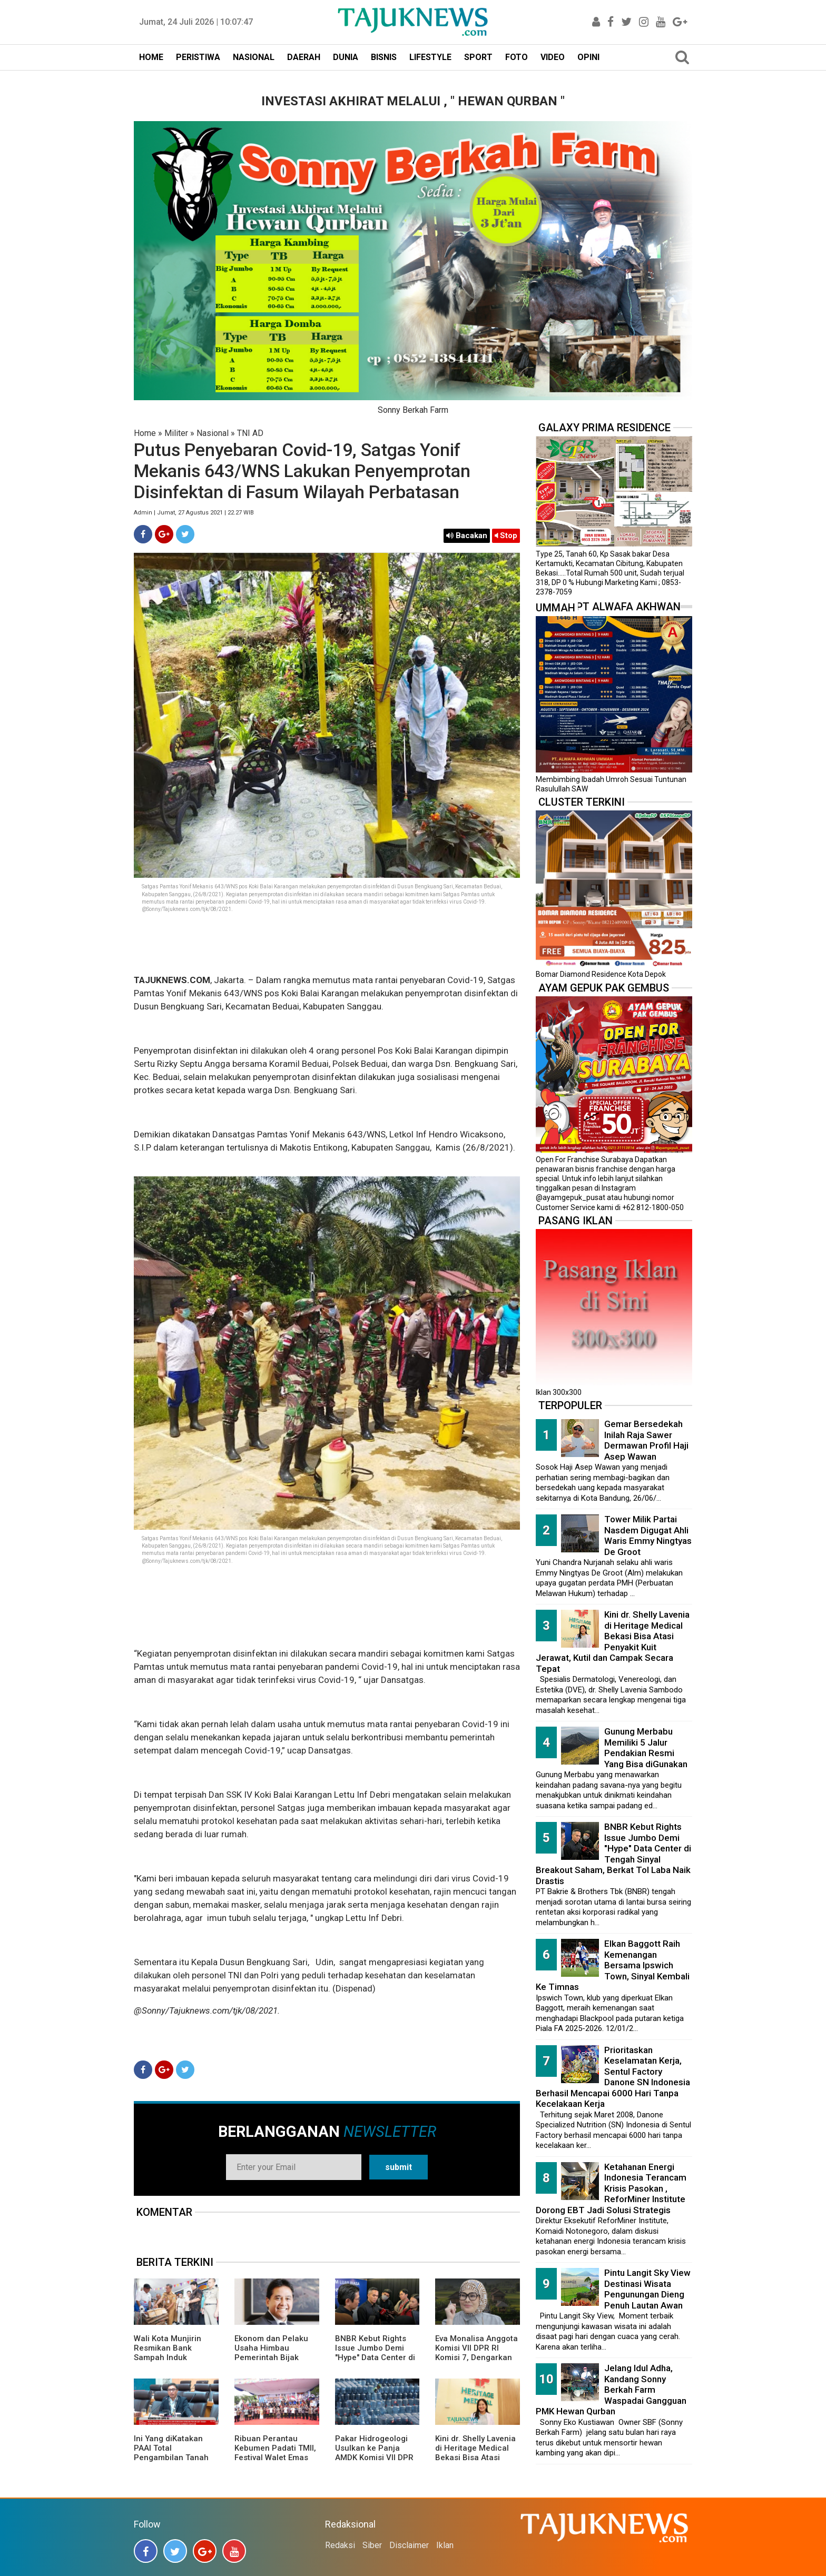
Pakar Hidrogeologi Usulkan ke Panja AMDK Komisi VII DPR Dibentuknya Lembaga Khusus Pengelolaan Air (376, 2462)
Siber (372, 2545)
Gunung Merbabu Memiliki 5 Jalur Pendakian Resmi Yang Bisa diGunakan (645, 1747)
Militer (176, 433)
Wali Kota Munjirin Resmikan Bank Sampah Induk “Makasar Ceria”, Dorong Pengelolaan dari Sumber (172, 2362)
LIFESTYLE (430, 57)
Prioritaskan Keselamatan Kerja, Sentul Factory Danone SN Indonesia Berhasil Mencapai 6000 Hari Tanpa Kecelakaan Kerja (613, 2077)
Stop (506, 535)
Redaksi (340, 2545)
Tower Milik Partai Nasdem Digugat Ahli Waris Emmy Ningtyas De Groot (648, 1535)
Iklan (445, 2545)
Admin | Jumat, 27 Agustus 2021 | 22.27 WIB (194, 512)
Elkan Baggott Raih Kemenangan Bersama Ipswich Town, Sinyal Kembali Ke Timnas (613, 1965)
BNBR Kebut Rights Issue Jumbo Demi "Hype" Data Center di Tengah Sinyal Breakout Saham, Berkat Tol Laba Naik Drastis (613, 1853)
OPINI (588, 57)
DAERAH (303, 57)
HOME (151, 57)
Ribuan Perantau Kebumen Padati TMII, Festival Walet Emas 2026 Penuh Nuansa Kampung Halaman (275, 2457)
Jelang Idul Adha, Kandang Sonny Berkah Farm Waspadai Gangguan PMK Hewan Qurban (611, 2389)
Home (145, 433)
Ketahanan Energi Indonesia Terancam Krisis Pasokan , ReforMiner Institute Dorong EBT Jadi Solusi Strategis (611, 2188)
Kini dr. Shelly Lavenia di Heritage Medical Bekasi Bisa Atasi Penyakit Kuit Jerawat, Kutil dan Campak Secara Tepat (476, 2462)
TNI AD (250, 433)
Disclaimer (409, 2545)
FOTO (516, 57)
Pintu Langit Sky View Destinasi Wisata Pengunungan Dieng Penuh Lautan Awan (647, 2289)
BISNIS (384, 57)
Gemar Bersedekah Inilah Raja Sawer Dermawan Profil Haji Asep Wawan (646, 1440)
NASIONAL (253, 57)
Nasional (212, 433)
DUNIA (345, 57)
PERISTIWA (198, 57)
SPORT (478, 57)
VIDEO (552, 57)
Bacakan (466, 535)
